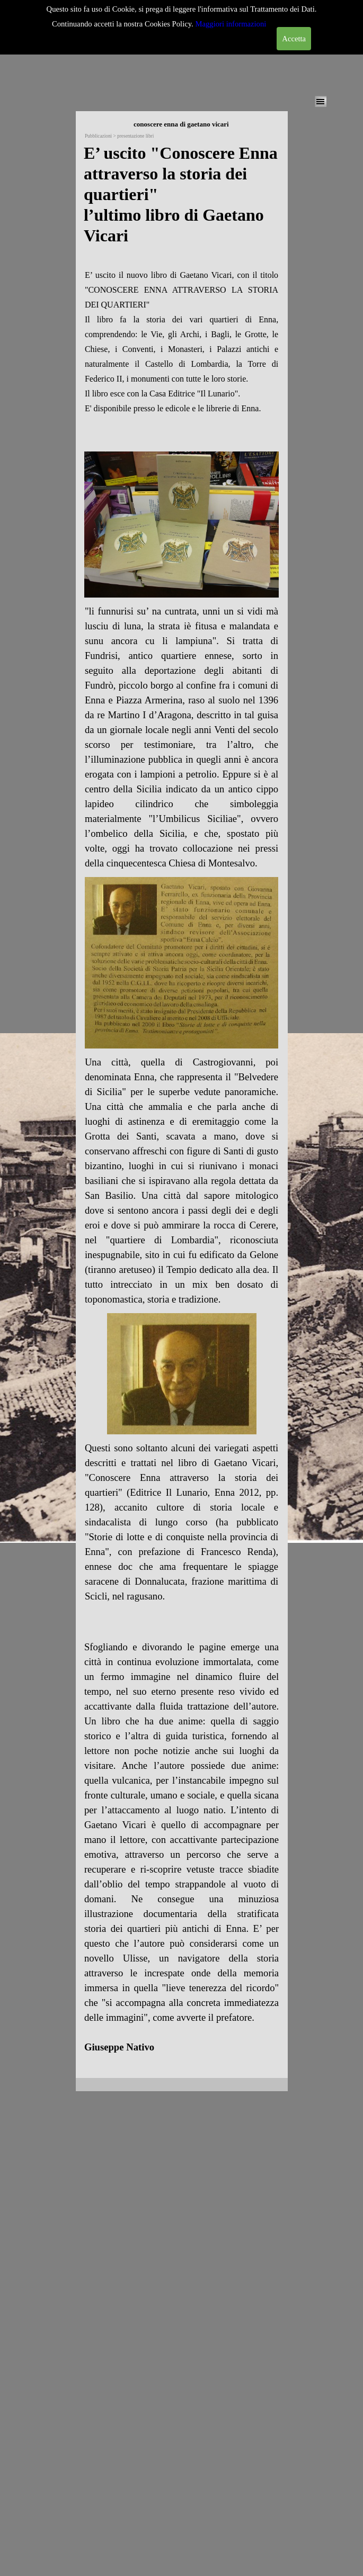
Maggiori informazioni (230, 24)
